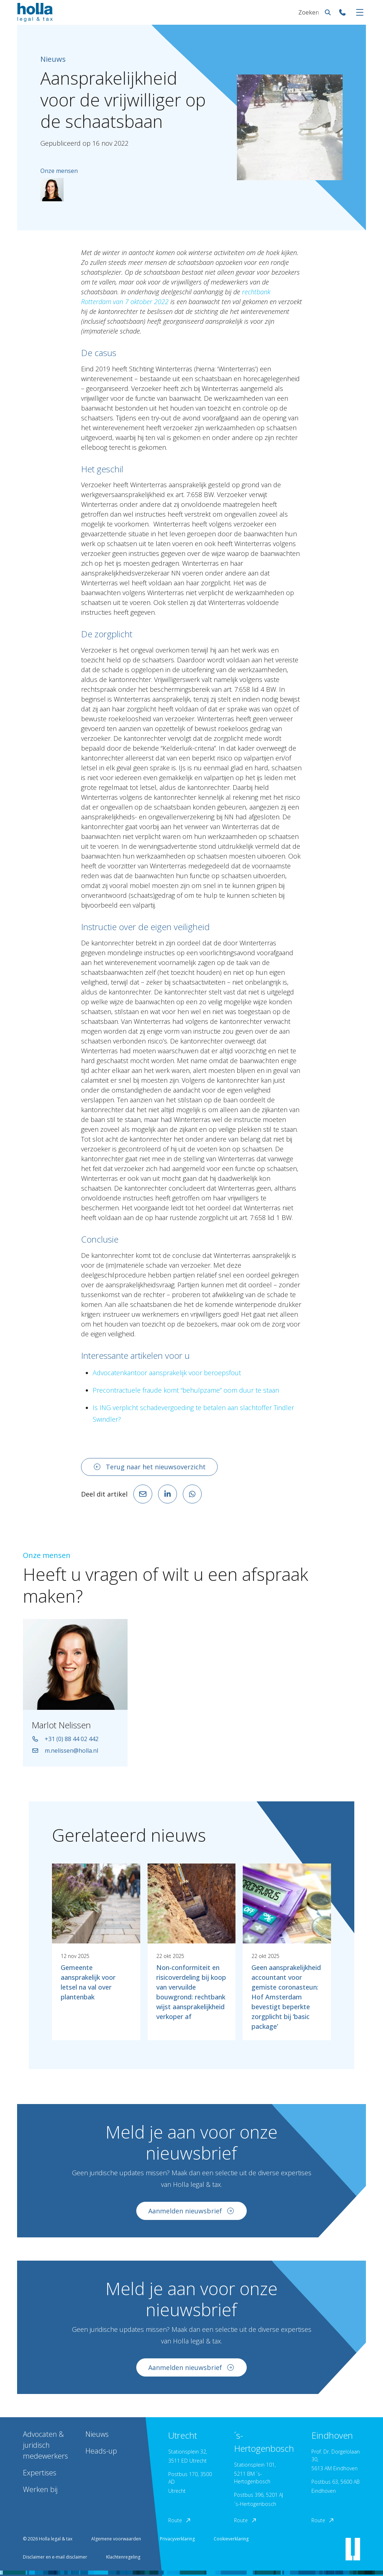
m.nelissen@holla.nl (65, 1752)
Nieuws (97, 2434)
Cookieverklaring (231, 2539)
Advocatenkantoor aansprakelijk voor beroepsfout (167, 1372)
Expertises (39, 2473)
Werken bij (40, 2489)
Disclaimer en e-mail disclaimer (55, 2557)
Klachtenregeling (123, 2557)
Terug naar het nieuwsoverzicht (149, 1466)
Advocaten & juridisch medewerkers (45, 2445)
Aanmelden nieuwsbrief (191, 2212)
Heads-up (101, 2451)
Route (180, 2520)
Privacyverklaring (177, 2539)
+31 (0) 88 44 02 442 (65, 1740)
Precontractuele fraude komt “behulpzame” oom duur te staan (186, 1390)
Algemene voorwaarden (116, 2539)
